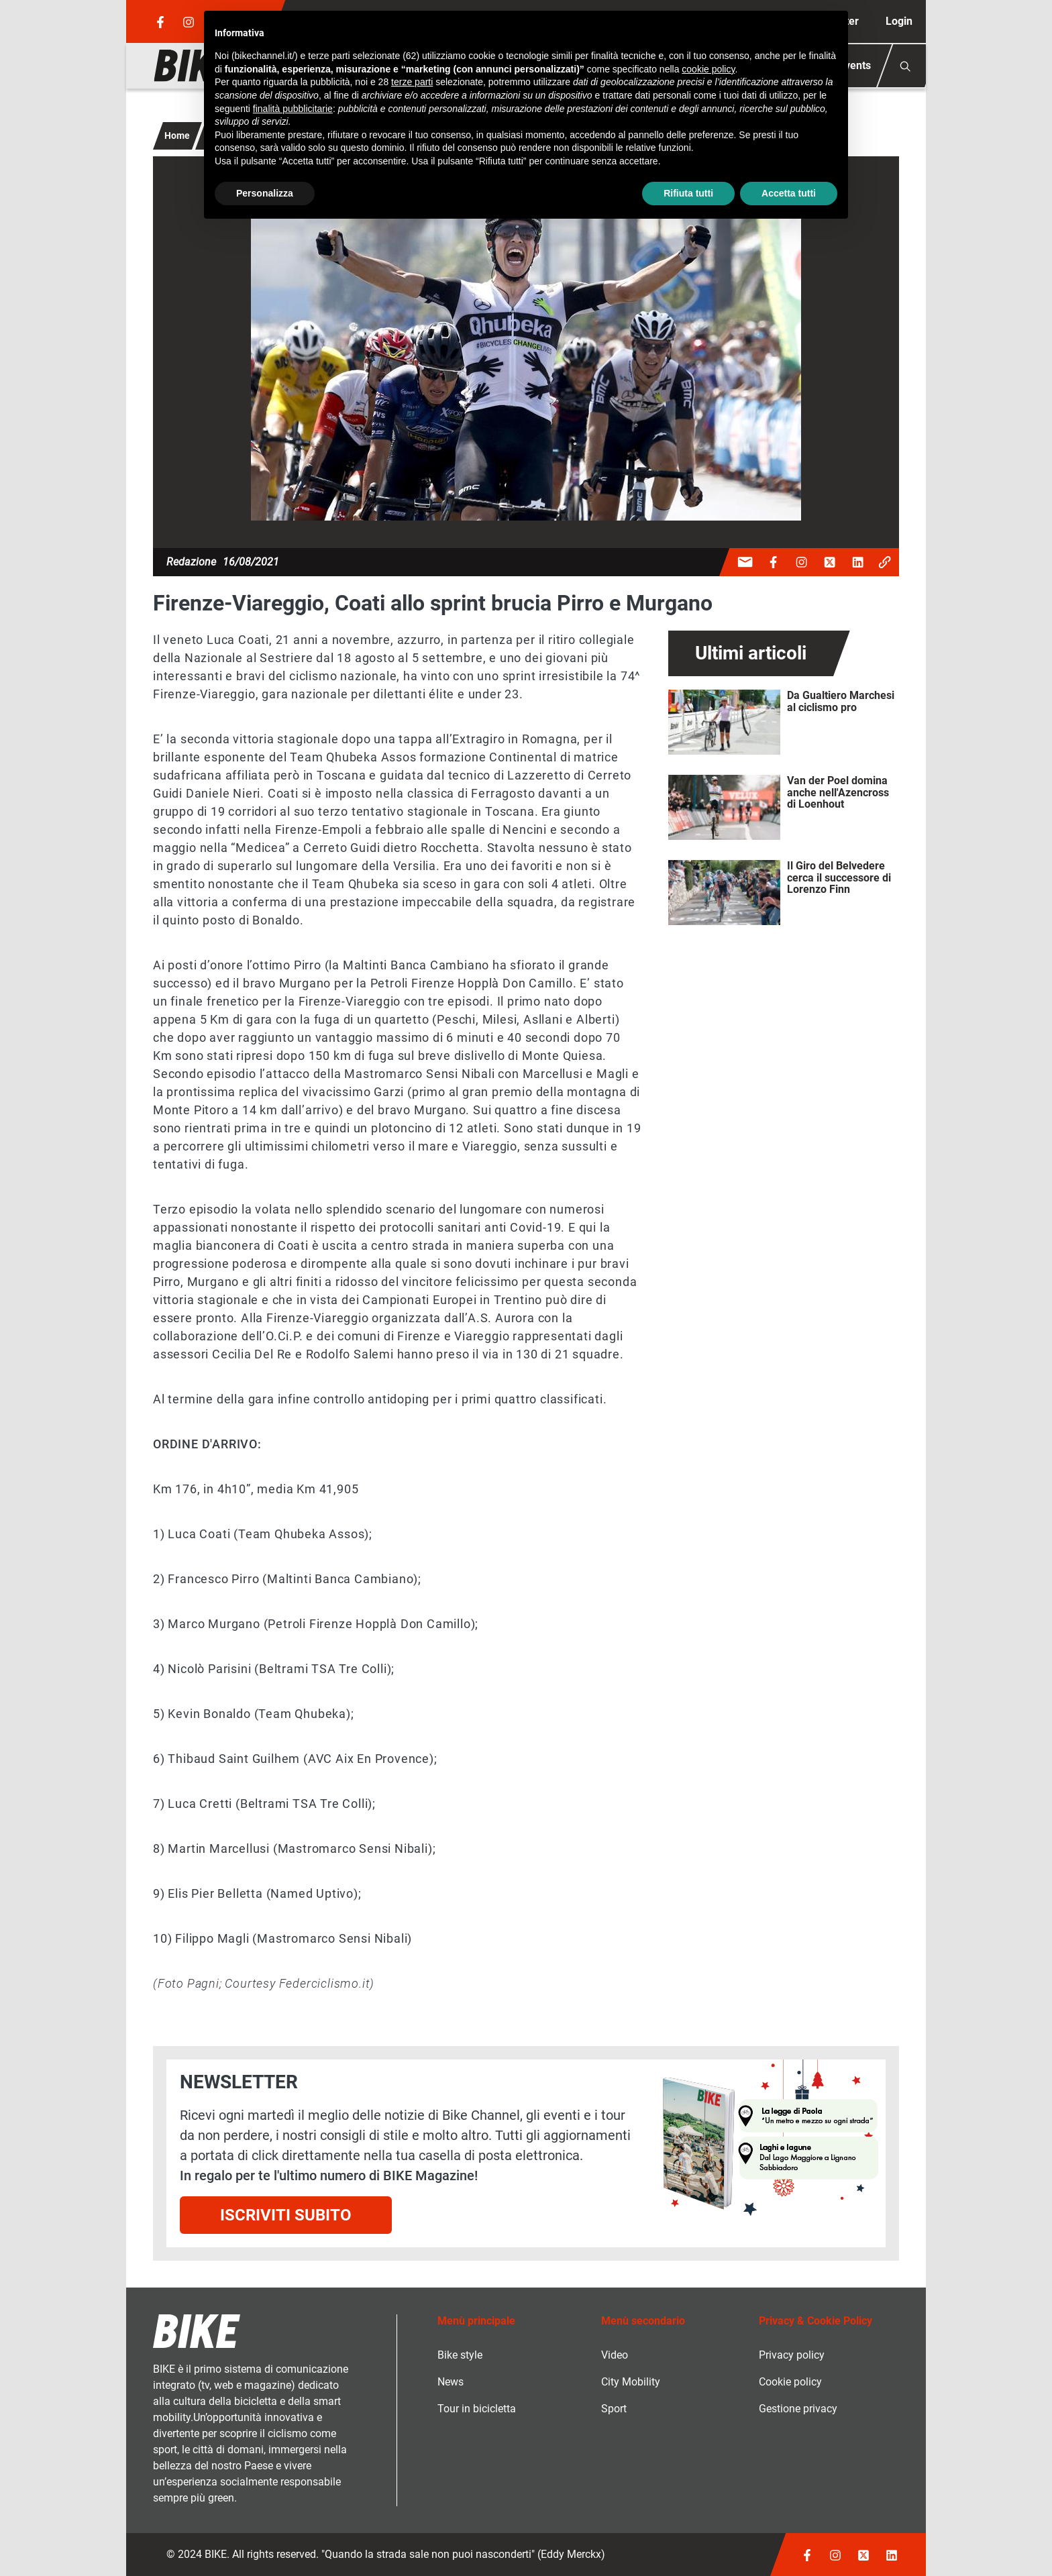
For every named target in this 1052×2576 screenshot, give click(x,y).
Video (614, 2355)
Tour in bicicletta (476, 2408)
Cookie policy (790, 2381)
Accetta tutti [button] (788, 193)
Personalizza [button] (264, 193)
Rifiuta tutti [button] (688, 193)
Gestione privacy (798, 2408)
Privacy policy (792, 2355)
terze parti (412, 81)
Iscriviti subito (286, 2215)
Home (177, 135)
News (450, 2381)
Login (899, 21)
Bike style (459, 2355)
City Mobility (630, 2381)
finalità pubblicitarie (293, 108)
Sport (614, 2408)
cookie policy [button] (708, 69)
